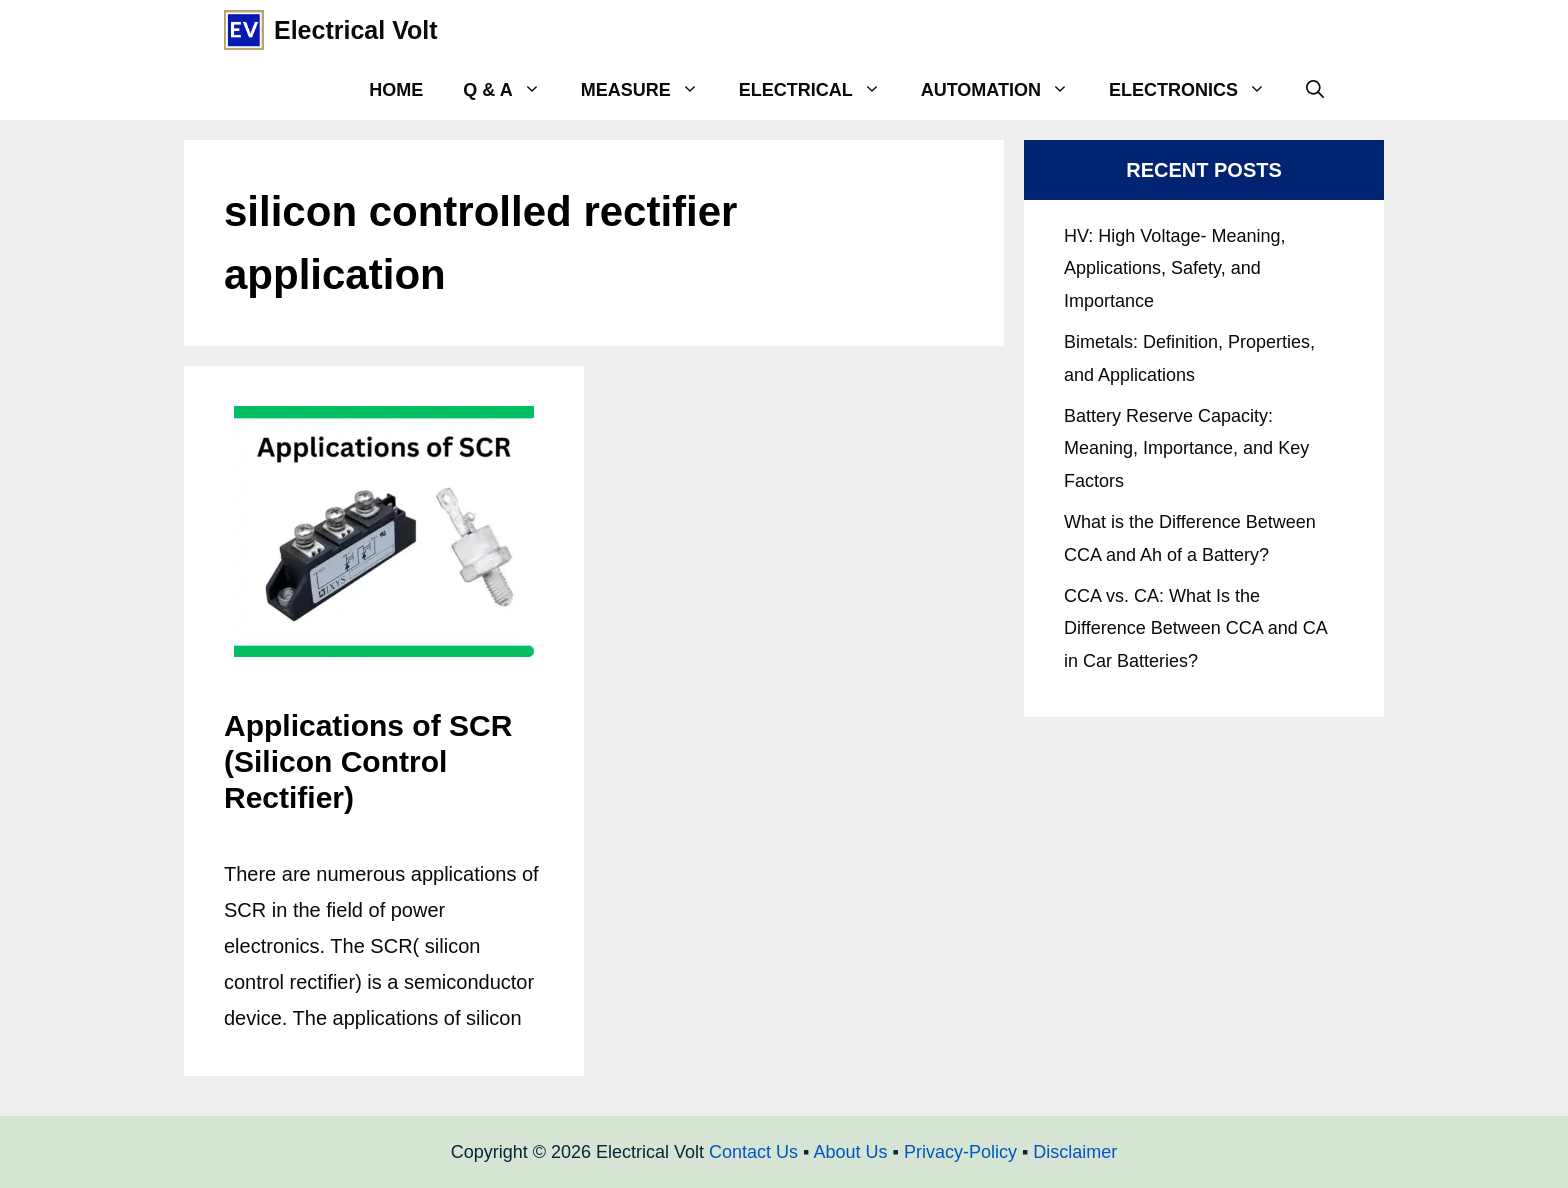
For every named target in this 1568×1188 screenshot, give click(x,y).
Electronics (1197, 90)
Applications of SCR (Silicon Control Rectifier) (368, 761)
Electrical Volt (356, 30)
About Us (850, 1152)
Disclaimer (1075, 1152)
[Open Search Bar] (1315, 90)
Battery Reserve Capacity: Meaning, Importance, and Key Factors (1186, 448)
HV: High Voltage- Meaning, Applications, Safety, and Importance (1174, 268)
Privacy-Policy (960, 1152)
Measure (650, 90)
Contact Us (753, 1152)
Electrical (820, 90)
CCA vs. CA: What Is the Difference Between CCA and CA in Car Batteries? (1195, 628)
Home (396, 90)
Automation (1005, 90)
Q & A (511, 90)
